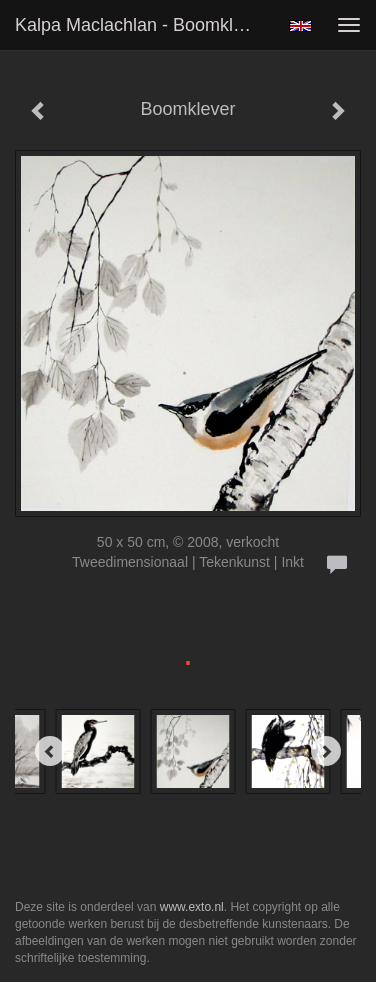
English (300, 26)
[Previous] (50, 751)
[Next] (326, 751)
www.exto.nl (192, 907)
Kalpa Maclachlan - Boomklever (141, 25)
